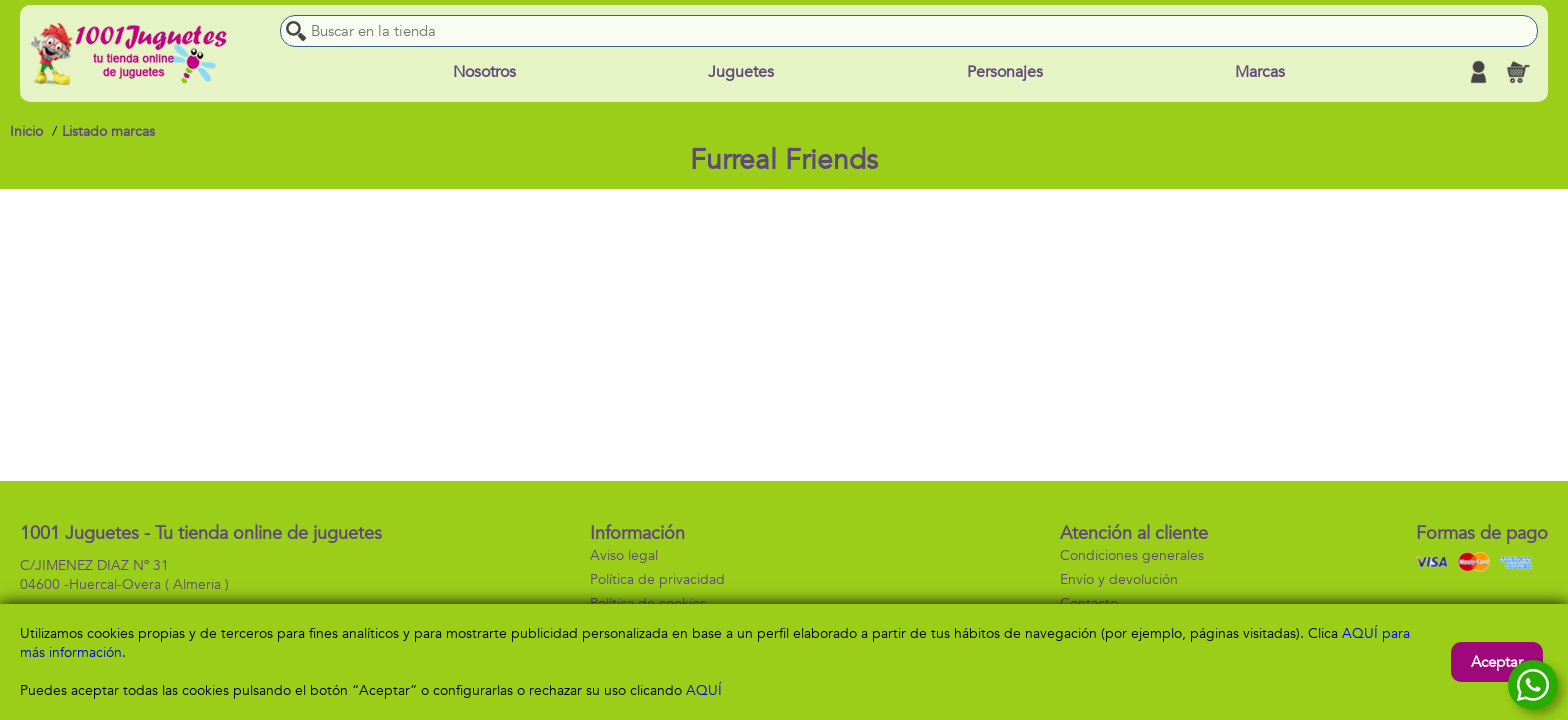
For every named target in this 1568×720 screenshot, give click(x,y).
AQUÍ (704, 690)
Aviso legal (624, 555)
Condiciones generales (1132, 555)
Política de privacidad (657, 579)
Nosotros (484, 72)
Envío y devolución (1119, 579)
